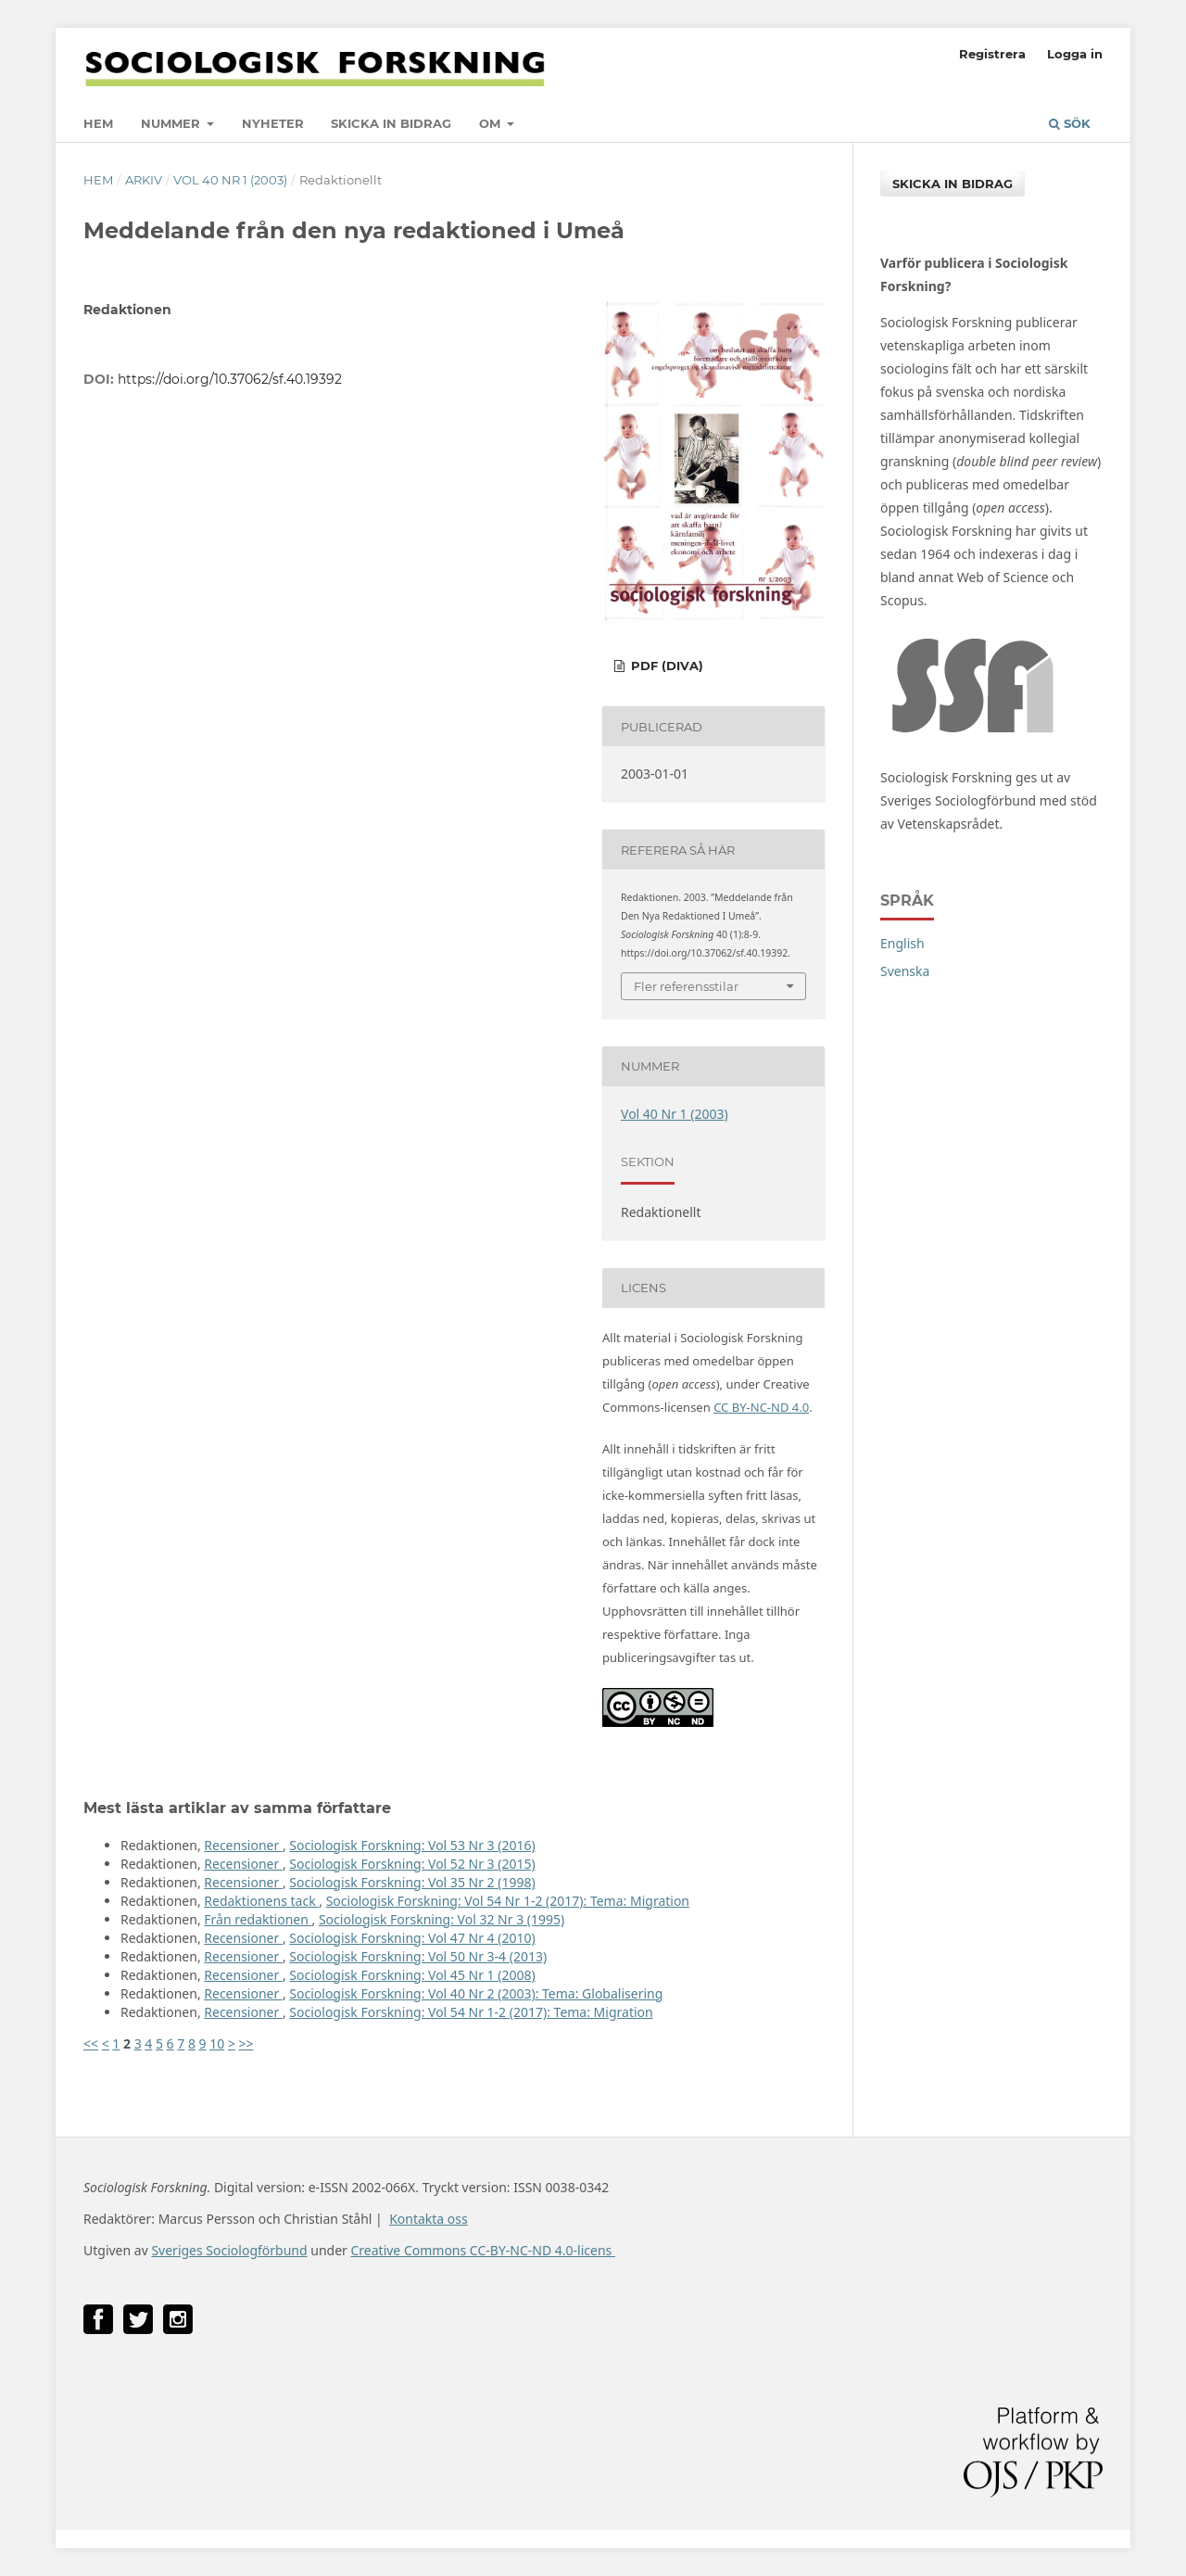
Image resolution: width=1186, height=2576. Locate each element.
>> (246, 2043)
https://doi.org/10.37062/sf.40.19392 (230, 379)
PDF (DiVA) (665, 665)
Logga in (1075, 53)
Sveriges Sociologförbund (229, 2250)
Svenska (904, 971)
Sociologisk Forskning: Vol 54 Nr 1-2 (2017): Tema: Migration (507, 1901)
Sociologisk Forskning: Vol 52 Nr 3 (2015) (412, 1863)
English (902, 943)
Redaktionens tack (261, 1901)
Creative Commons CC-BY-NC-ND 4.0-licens (482, 2250)
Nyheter (273, 123)
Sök (1070, 123)
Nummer (172, 123)
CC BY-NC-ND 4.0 (761, 1407)
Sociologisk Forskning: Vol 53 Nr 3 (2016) (412, 1845)
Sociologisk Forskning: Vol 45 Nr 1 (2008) (412, 1975)
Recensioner (243, 1845)
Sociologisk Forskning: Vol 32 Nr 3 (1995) (441, 1919)
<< (90, 2043)
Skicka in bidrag (391, 123)
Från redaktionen (257, 1919)
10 (216, 2043)
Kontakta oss (428, 2218)
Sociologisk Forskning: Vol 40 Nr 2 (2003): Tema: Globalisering (475, 1993)
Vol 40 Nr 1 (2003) (230, 179)
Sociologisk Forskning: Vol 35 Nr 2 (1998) (412, 1882)
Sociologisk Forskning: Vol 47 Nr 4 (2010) (412, 1938)
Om (491, 123)
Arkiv (143, 179)
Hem (98, 123)
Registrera (992, 53)
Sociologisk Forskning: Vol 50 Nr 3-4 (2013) (418, 1956)
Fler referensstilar (686, 986)
